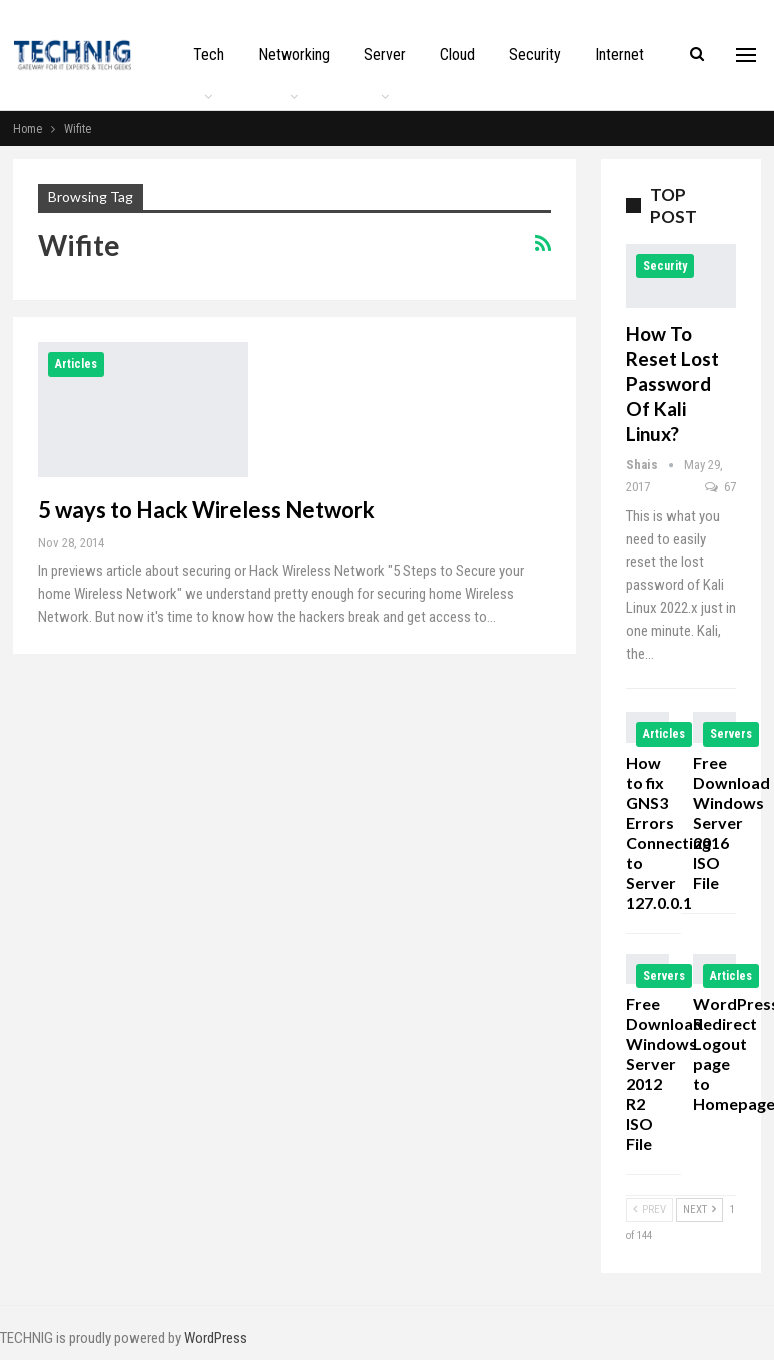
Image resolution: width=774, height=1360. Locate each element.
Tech (208, 54)
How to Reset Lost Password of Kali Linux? (672, 383)
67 (720, 486)
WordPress (215, 1338)
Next (699, 1209)
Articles (76, 364)
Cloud (457, 54)
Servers (731, 734)
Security (535, 54)
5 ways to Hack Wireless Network (206, 509)
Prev (649, 1209)
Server (385, 54)
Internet (619, 54)
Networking (294, 54)
